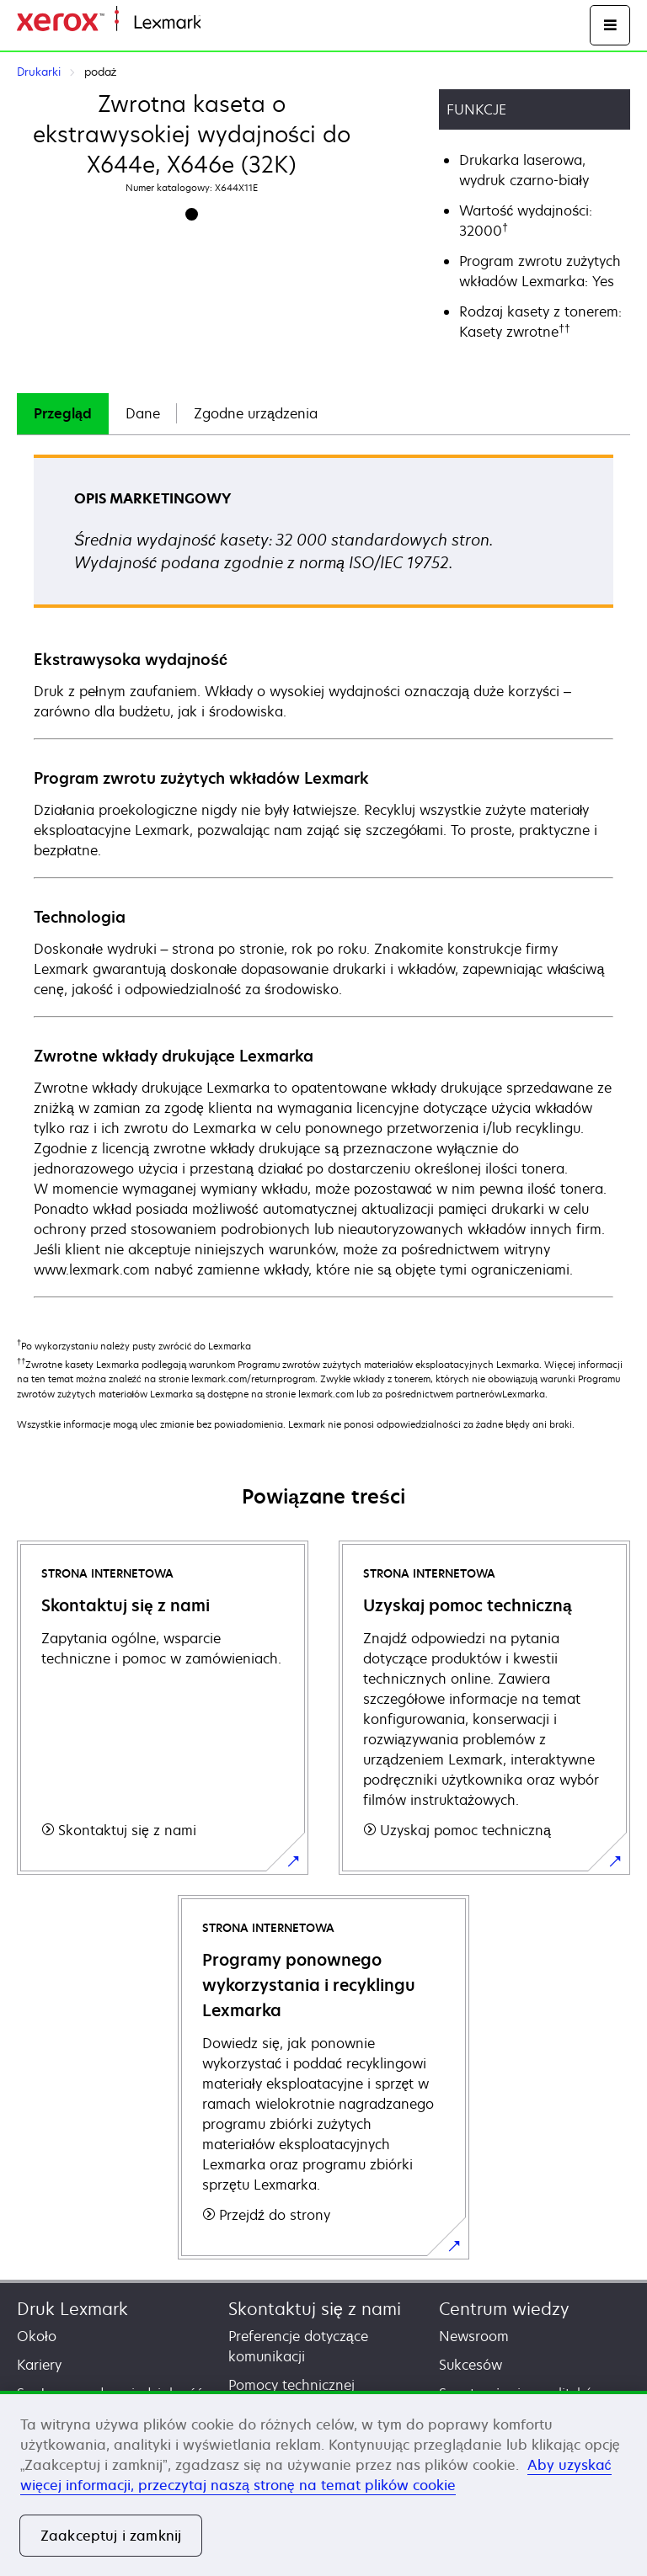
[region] (323, 2483)
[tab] (63, 413)
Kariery (39, 2364)
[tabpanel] (323, 875)
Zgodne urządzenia (256, 413)
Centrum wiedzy (504, 2308)
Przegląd (63, 413)
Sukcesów (470, 2364)
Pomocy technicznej (291, 2385)
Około (36, 2336)
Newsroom (474, 2336)
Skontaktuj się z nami (314, 2308)
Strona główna (242, 23)
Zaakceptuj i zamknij (110, 2535)
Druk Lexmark (72, 2308)
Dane (143, 413)
